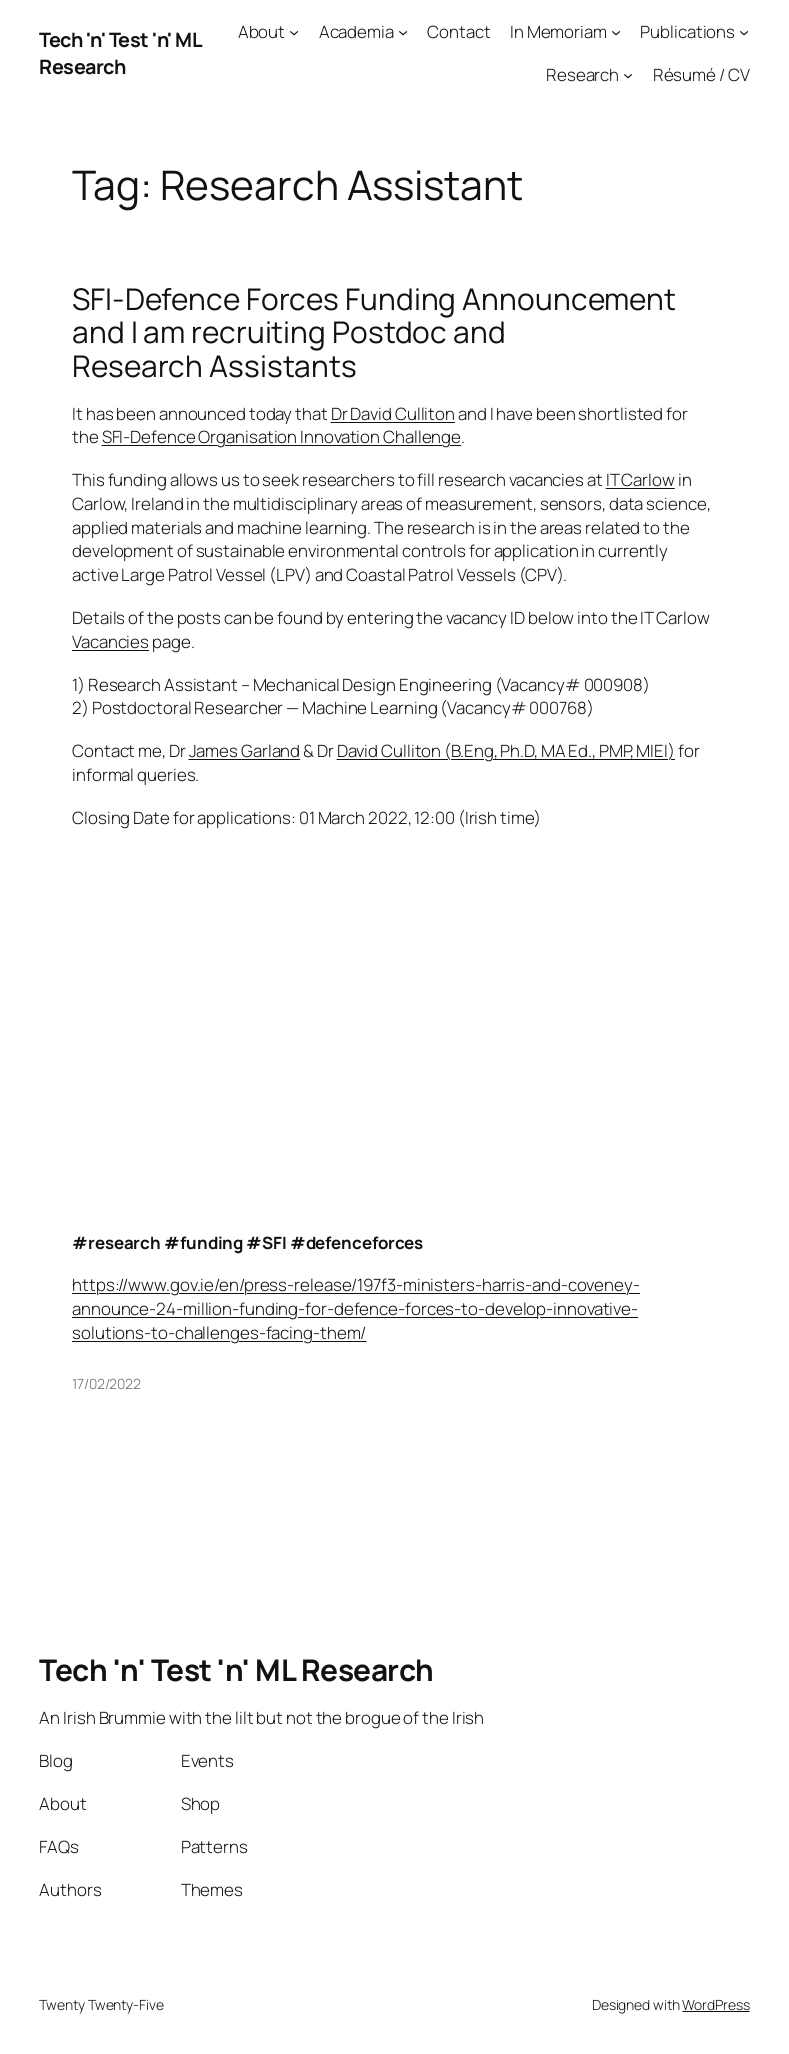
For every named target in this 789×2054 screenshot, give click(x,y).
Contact (458, 31)
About (262, 31)
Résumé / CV (701, 74)
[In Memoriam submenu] (616, 32)
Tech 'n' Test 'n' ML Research (120, 53)
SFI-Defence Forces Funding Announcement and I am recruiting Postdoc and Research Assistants (374, 332)
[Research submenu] (628, 75)
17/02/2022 (106, 1383)
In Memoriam (558, 31)
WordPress (715, 2004)
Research (582, 74)
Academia (356, 31)
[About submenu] (294, 32)
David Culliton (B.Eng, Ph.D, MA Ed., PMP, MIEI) (506, 750)
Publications (687, 31)
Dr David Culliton (393, 413)
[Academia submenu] (403, 32)
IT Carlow (640, 479)
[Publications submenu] (744, 32)
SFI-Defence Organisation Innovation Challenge (282, 436)
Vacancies (110, 641)
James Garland (245, 750)
